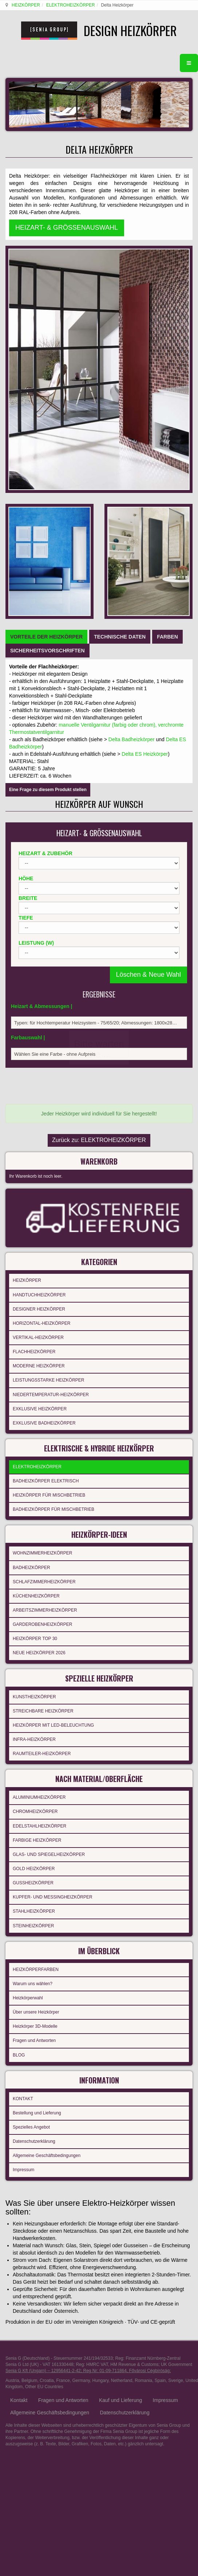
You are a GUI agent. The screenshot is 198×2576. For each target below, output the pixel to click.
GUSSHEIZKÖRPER (33, 1566)
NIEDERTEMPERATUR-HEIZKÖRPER (51, 1088)
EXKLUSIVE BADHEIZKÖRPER (44, 1116)
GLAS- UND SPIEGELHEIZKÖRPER (49, 1538)
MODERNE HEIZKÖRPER (39, 1059)
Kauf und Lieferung (120, 2078)
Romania (143, 2059)
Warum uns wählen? (32, 1664)
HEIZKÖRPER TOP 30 (35, 1327)
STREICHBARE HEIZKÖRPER (43, 1397)
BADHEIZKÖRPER (31, 1256)
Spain (160, 2059)
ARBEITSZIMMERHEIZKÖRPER (45, 1298)
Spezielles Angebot (31, 1805)
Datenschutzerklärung (34, 1819)
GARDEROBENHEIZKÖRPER (42, 1313)
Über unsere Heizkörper (36, 1693)
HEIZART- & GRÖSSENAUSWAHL (66, 241)
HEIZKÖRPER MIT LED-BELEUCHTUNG (53, 1411)
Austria (12, 2059)
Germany (81, 2059)
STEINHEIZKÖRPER (33, 1609)
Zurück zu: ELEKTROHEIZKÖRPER (99, 839)
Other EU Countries (44, 2065)
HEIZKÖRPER (25, 5)
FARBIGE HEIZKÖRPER (37, 1523)
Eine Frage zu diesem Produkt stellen (48, 497)
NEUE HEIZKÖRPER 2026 (39, 1341)
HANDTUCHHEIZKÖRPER (39, 988)
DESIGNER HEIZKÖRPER (39, 1002)
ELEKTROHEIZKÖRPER (69, 5)
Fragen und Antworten (34, 1721)
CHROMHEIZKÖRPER (35, 1495)
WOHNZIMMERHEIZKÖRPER (42, 1241)
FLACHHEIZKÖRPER (34, 1045)
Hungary (100, 2059)
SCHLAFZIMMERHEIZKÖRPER (44, 1270)
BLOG (19, 1735)
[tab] (46, 345)
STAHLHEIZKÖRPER (34, 1594)
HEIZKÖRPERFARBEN (36, 1650)
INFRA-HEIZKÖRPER (34, 1425)
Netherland (121, 2059)
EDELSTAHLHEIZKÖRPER (39, 1509)
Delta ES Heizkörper (145, 462)
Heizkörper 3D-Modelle (35, 1707)
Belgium (29, 2059)
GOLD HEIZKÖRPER (34, 1552)
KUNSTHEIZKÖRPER (34, 1382)
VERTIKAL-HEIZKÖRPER (38, 1031)
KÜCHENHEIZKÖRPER (36, 1284)
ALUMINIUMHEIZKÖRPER (39, 1480)
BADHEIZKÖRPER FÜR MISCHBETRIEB (53, 1200)
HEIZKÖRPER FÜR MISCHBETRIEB (49, 1186)
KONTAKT (23, 1776)
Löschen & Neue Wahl (148, 682)
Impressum (23, 1848)
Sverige (175, 2059)
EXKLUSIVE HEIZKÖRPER (40, 1102)
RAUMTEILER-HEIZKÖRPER (42, 1439)
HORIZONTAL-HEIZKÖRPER (41, 1017)
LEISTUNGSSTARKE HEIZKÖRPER (48, 1073)
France (63, 2059)
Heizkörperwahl (28, 1679)
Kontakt (18, 2078)
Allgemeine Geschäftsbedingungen (46, 1834)
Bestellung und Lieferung (37, 1791)
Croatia (47, 2059)
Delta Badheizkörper (131, 447)
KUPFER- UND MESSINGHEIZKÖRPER (52, 1580)
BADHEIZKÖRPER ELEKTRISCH (46, 1172)
